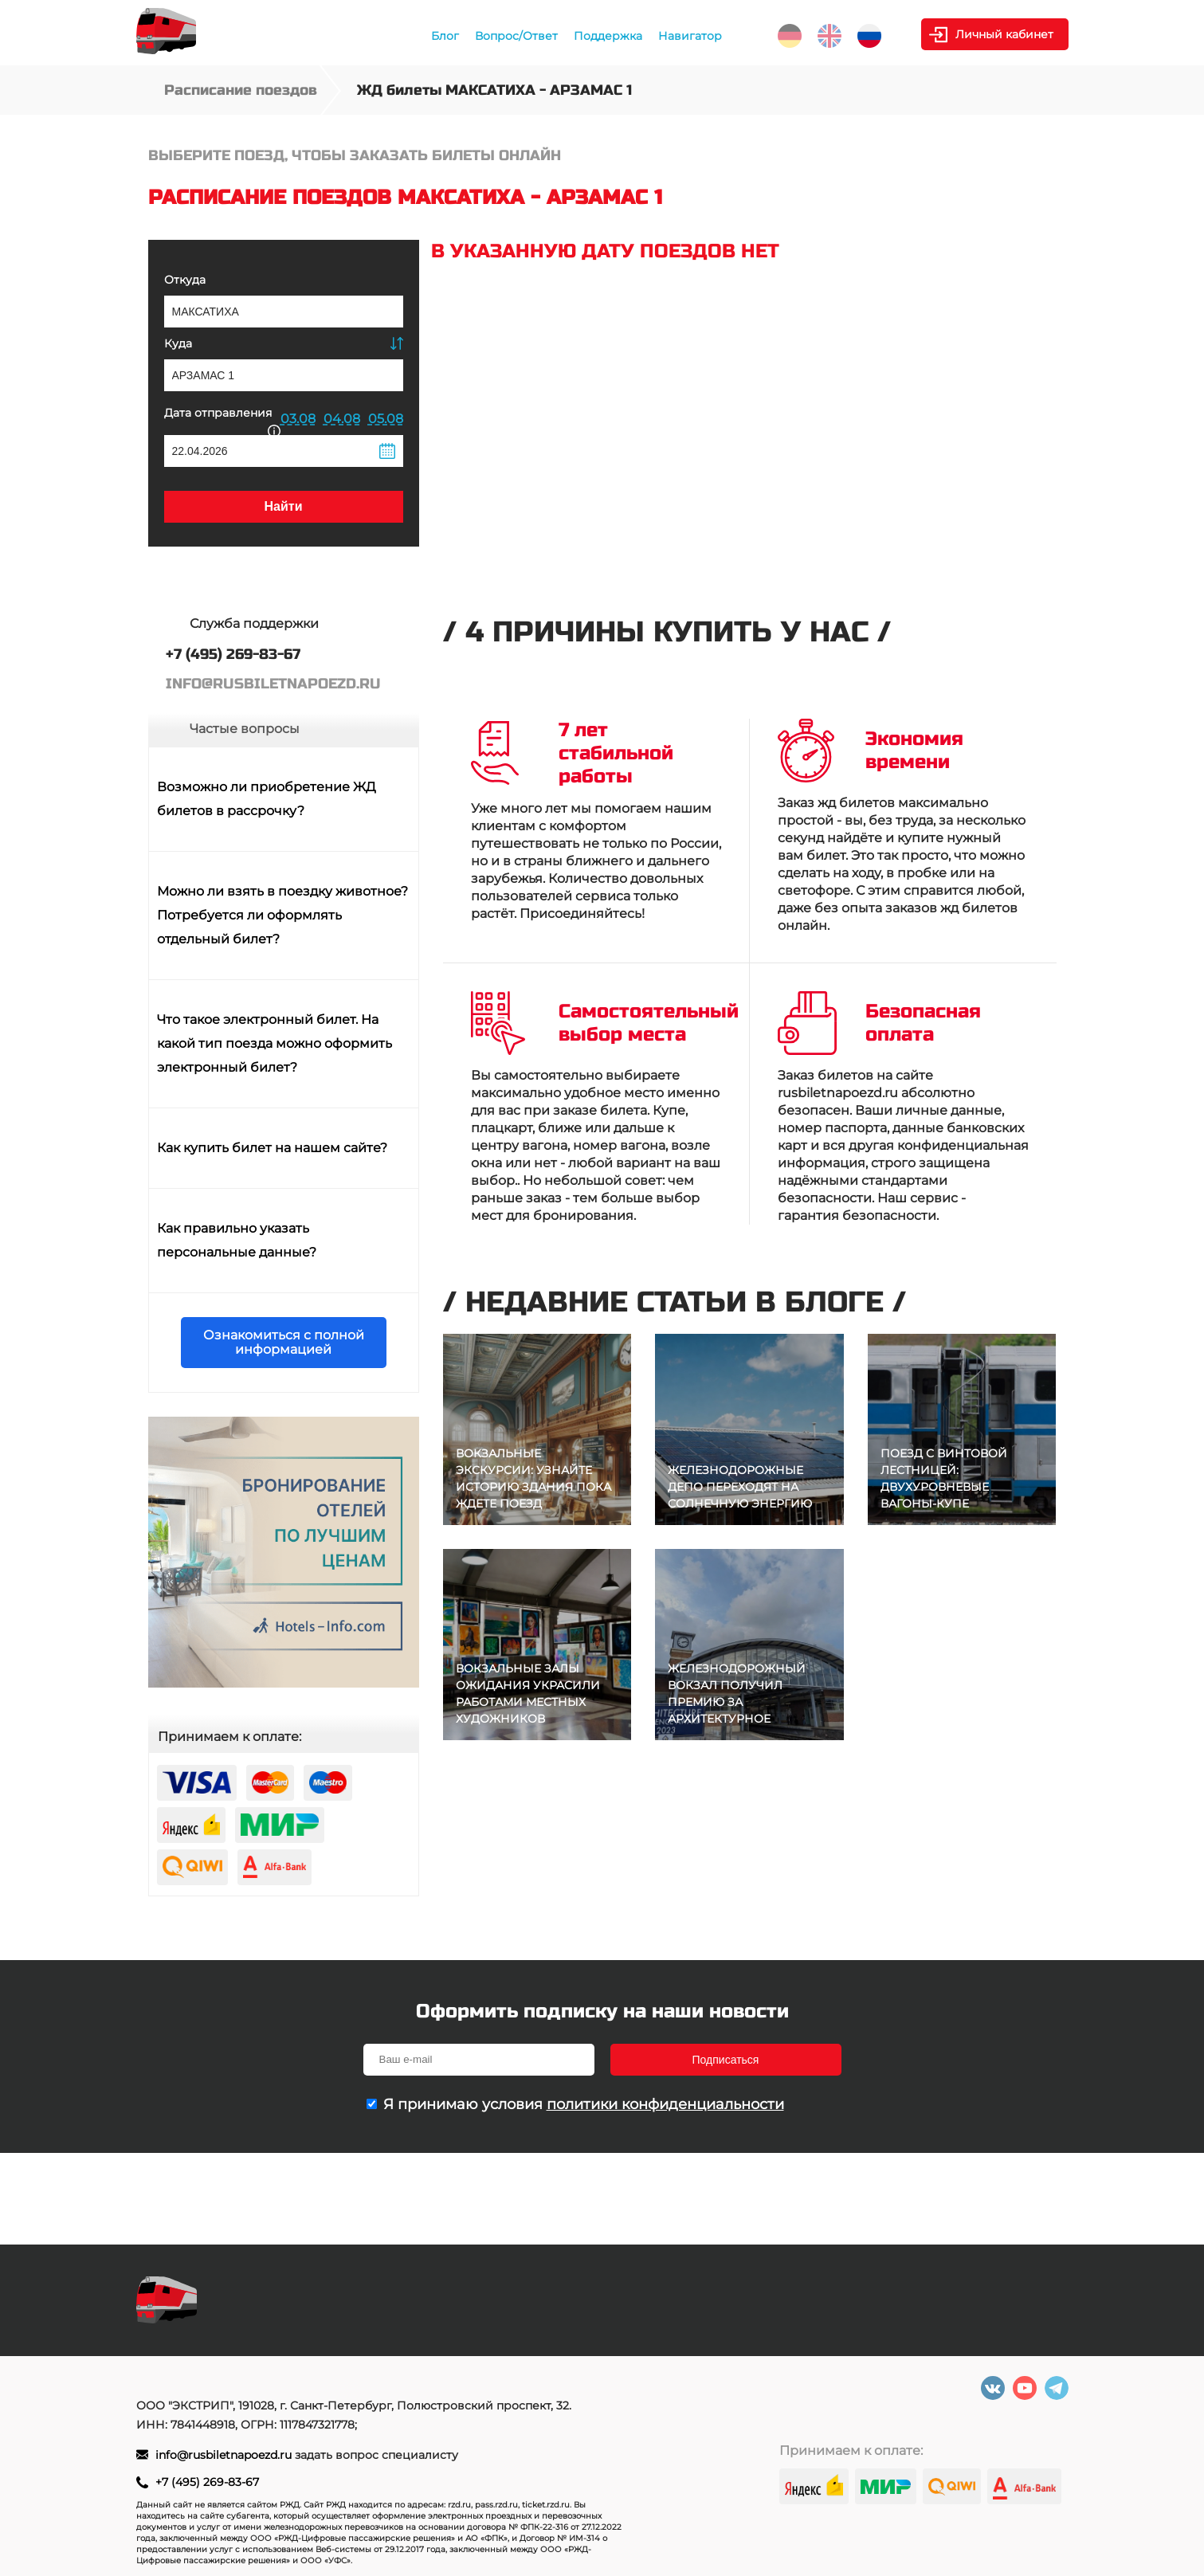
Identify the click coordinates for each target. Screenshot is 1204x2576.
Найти (284, 506)
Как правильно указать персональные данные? (236, 1240)
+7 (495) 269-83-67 (207, 2482)
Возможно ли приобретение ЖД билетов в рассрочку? (266, 798)
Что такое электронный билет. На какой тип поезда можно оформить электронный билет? (274, 1043)
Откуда (185, 279)
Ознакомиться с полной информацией (283, 1342)
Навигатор (690, 36)
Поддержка (608, 36)
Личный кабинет (1004, 34)
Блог (445, 36)
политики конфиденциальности (665, 2104)
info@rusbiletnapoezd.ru (225, 2455)
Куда (178, 343)
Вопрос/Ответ (516, 36)
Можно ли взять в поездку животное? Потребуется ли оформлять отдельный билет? (282, 915)
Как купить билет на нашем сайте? (272, 1147)
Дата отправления (222, 420)
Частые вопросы (245, 728)
